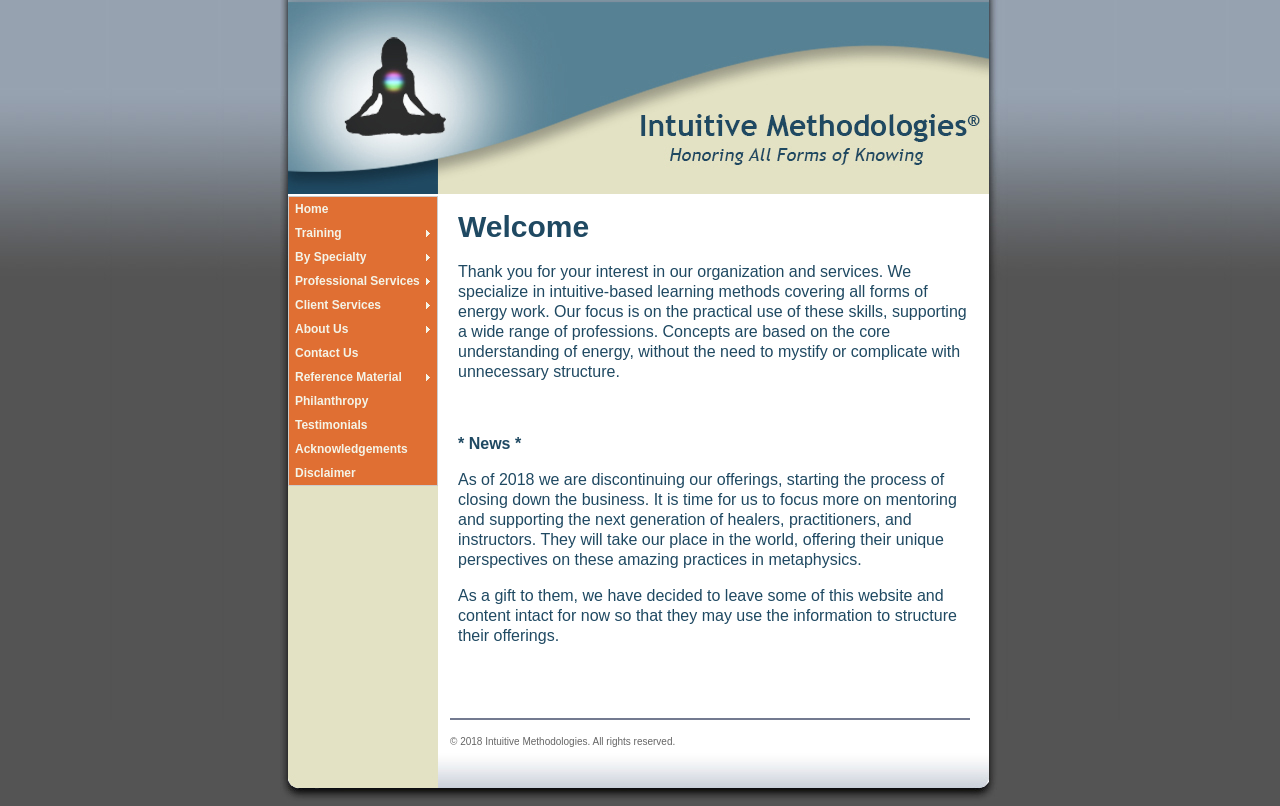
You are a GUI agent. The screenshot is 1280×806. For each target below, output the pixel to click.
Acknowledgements (351, 449)
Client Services (338, 305)
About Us (321, 329)
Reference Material (348, 377)
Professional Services (357, 281)
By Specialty (330, 257)
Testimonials (331, 425)
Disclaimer (325, 473)
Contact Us (326, 353)
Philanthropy (331, 401)
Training (318, 233)
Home (311, 209)
